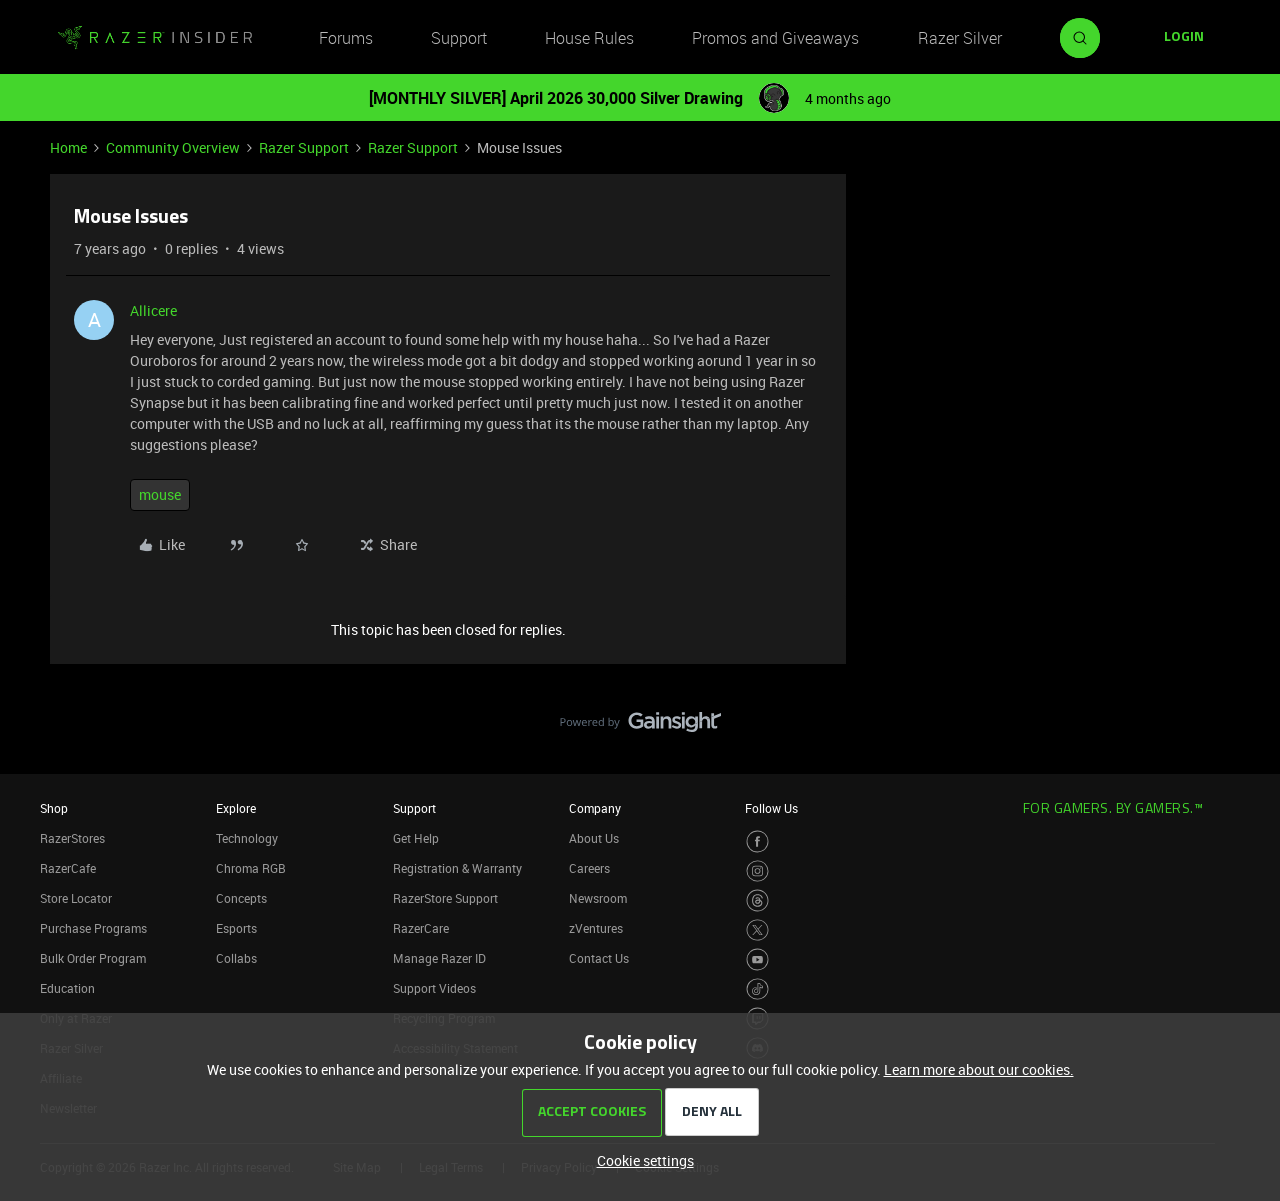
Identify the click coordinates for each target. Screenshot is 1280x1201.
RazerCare (421, 928)
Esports (236, 928)
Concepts (241, 898)
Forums (346, 38)
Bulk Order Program (93, 958)
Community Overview (173, 147)
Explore (236, 808)
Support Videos (434, 988)
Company (595, 808)
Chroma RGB (251, 868)
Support (459, 38)
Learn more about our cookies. (979, 1069)
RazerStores (72, 838)
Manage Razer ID (439, 958)
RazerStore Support (445, 898)
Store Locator (76, 898)
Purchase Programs (93, 928)
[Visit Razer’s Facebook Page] (757, 841)
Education (67, 988)
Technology (247, 838)
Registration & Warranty (457, 868)
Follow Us (771, 808)
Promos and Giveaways (775, 38)
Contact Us (599, 958)
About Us (594, 838)
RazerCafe (68, 868)
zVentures (596, 928)
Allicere (153, 310)
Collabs (236, 958)
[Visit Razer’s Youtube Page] (757, 959)
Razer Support (304, 147)
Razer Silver (960, 38)
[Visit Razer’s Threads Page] (757, 900)
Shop (54, 808)
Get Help (416, 838)
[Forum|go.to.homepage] (155, 38)
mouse (160, 494)
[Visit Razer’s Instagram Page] (757, 871)
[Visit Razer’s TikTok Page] (757, 989)
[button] (1184, 38)
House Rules (589, 38)
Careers (589, 868)
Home (68, 147)
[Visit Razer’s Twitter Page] (757, 930)
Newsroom (598, 898)
